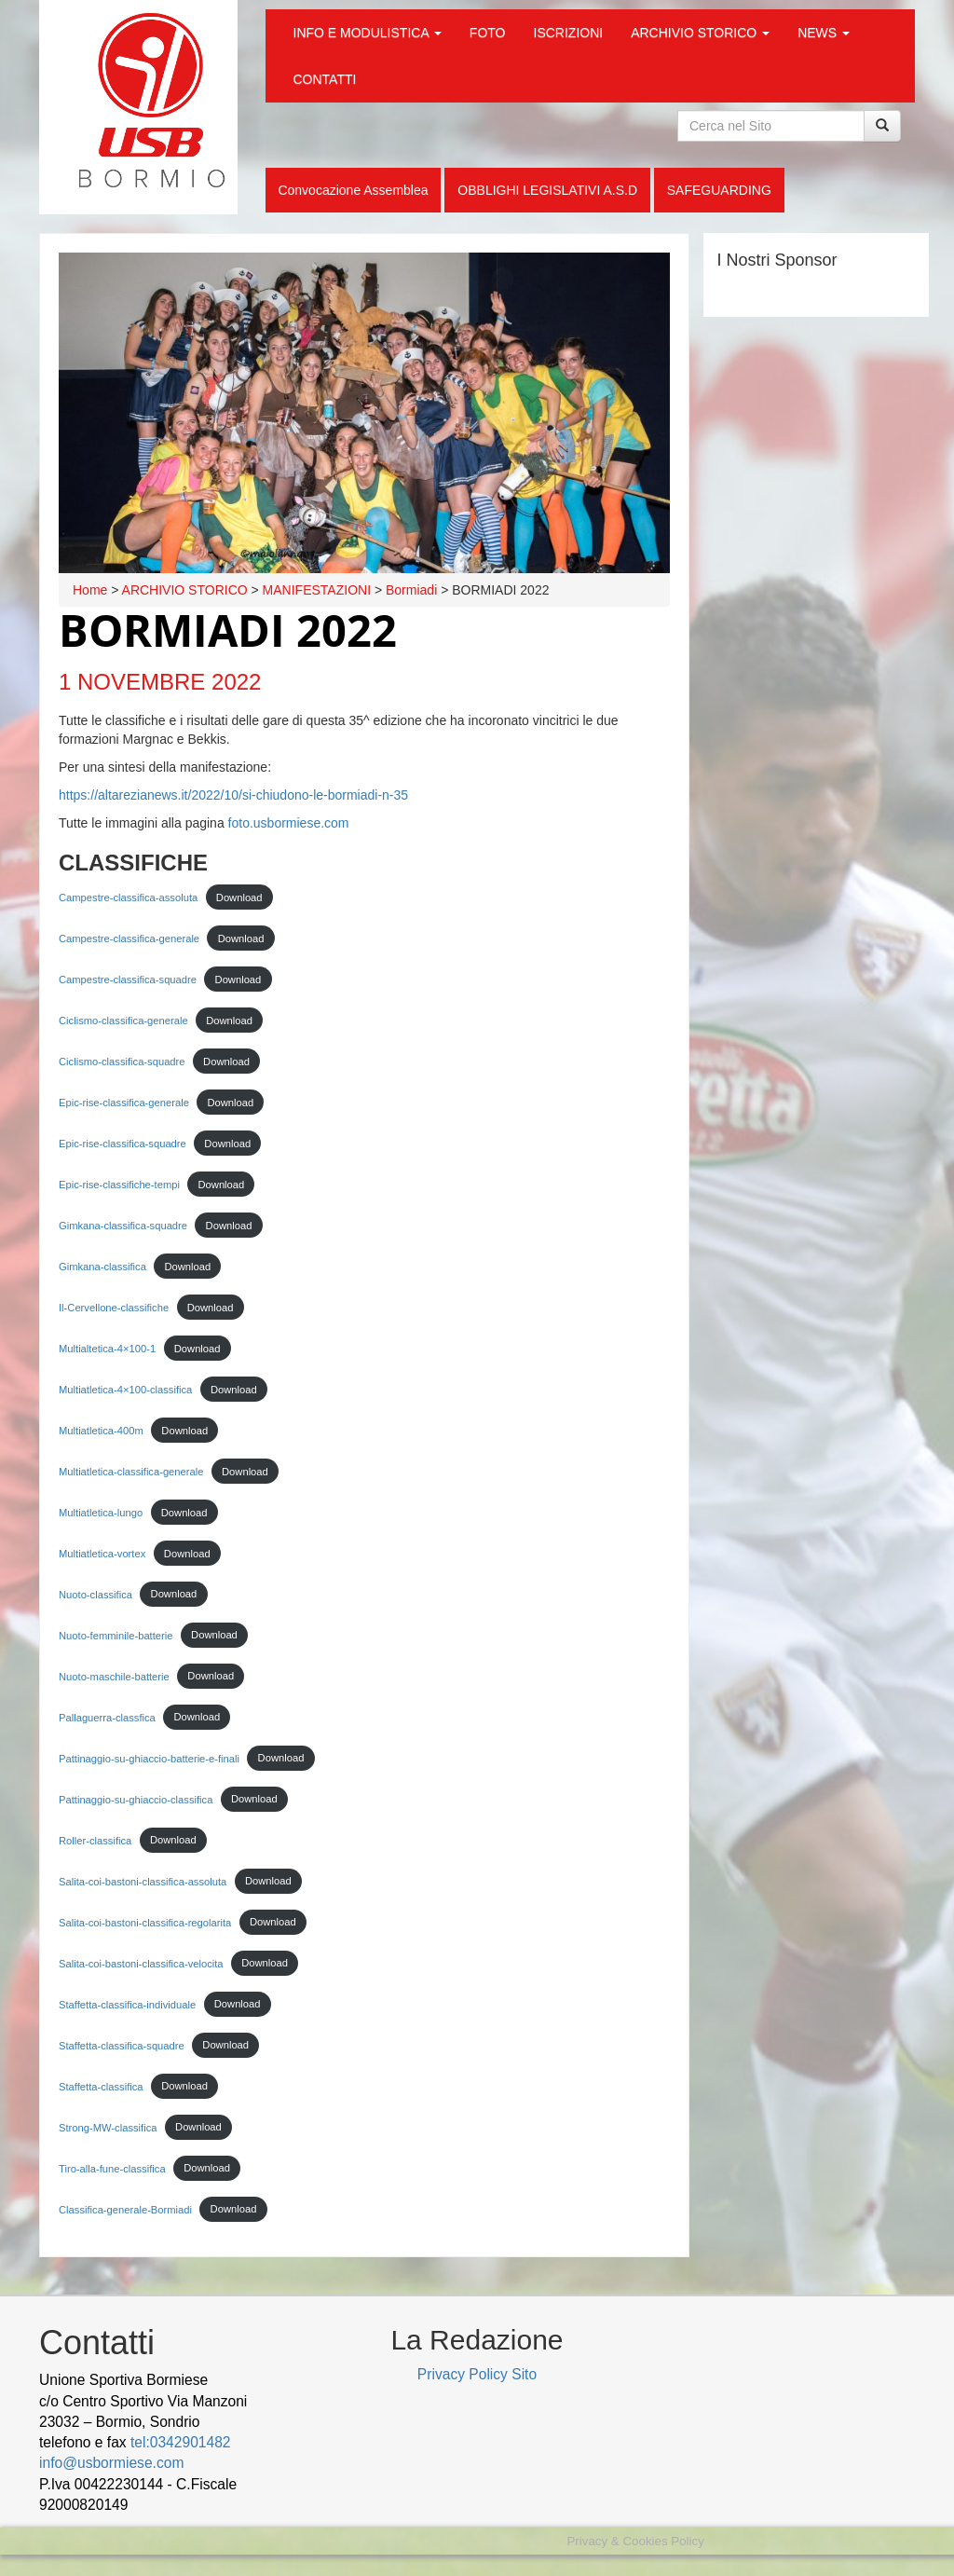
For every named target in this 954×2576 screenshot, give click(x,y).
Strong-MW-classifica (108, 2126)
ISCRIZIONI (569, 32)
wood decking (178, 2505)
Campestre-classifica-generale (129, 938)
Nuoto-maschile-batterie (114, 1675)
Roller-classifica (95, 1839)
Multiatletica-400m (101, 1430)
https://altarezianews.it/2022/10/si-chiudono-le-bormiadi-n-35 (233, 795)
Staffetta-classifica (101, 2085)
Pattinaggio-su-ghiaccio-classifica (135, 1798)
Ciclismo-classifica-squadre (122, 1061)
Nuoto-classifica (95, 1593)
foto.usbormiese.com (288, 822)
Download (239, 897)
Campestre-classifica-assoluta (128, 897)
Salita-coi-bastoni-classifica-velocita (141, 1962)
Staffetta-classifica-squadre (121, 2044)
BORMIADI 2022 (228, 630)
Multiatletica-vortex (102, 1553)
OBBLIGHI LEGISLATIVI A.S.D (547, 190)
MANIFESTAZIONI (317, 589)
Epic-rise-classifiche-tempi (119, 1184)
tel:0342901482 (180, 2442)
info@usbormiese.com (111, 2463)
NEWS (823, 32)
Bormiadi (411, 589)
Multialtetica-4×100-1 (107, 1348)
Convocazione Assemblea (353, 190)
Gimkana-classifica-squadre (123, 1225)
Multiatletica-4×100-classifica (125, 1389)
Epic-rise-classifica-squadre (122, 1143)
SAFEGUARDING (719, 190)
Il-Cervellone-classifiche (114, 1307)
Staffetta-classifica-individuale (127, 2003)
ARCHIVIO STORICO (700, 32)
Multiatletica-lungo (101, 1512)
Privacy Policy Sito (477, 2374)
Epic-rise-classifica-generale (124, 1102)
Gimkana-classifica (102, 1266)
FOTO (488, 32)
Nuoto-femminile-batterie (116, 1634)
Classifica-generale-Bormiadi (125, 2208)
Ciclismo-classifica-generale (123, 1020)
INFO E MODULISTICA (367, 32)
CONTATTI (325, 79)
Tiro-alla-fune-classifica (112, 2167)
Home (90, 589)
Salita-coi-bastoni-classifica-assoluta (142, 1880)
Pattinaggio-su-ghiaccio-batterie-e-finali (149, 1757)
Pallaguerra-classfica (107, 1716)
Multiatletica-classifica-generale (131, 1471)
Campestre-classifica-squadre (128, 979)
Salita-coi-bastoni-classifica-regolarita (145, 1921)
